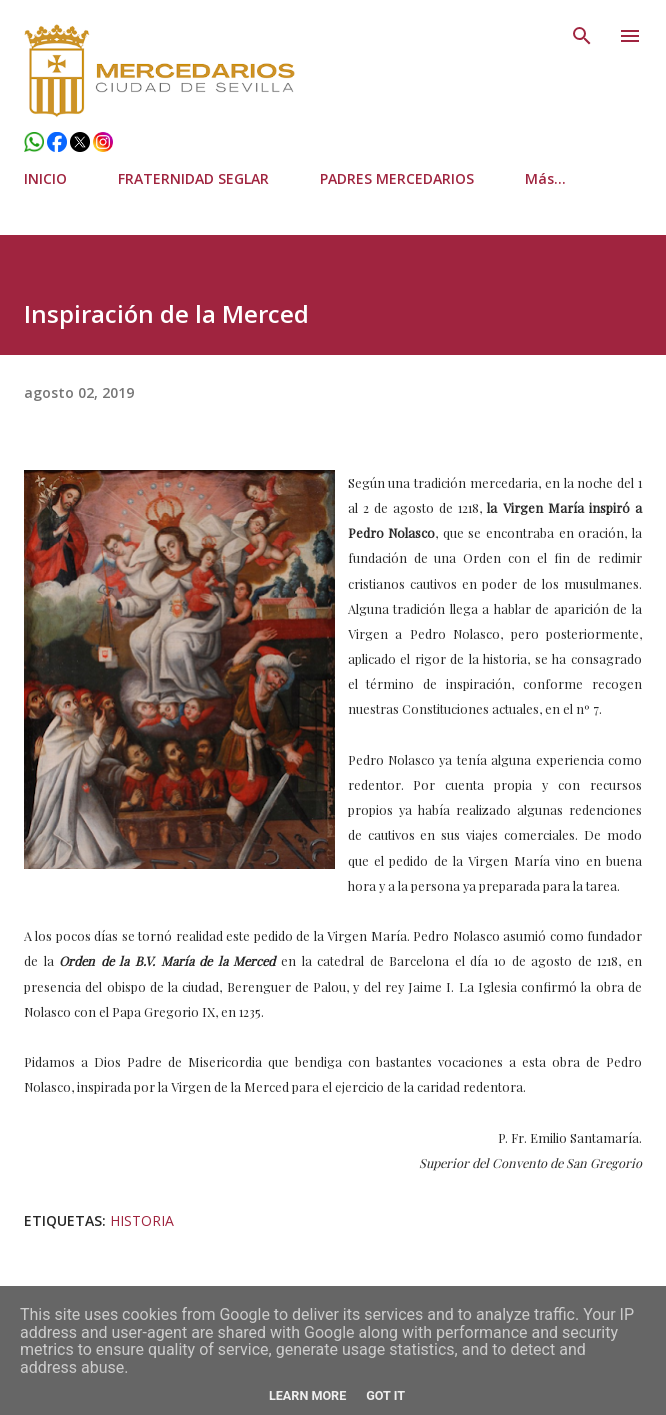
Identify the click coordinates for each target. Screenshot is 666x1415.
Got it (385, 1395)
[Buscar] (582, 36)
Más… (545, 178)
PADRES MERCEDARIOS (397, 178)
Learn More (307, 1395)
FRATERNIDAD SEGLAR (193, 178)
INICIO (45, 178)
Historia (142, 1220)
